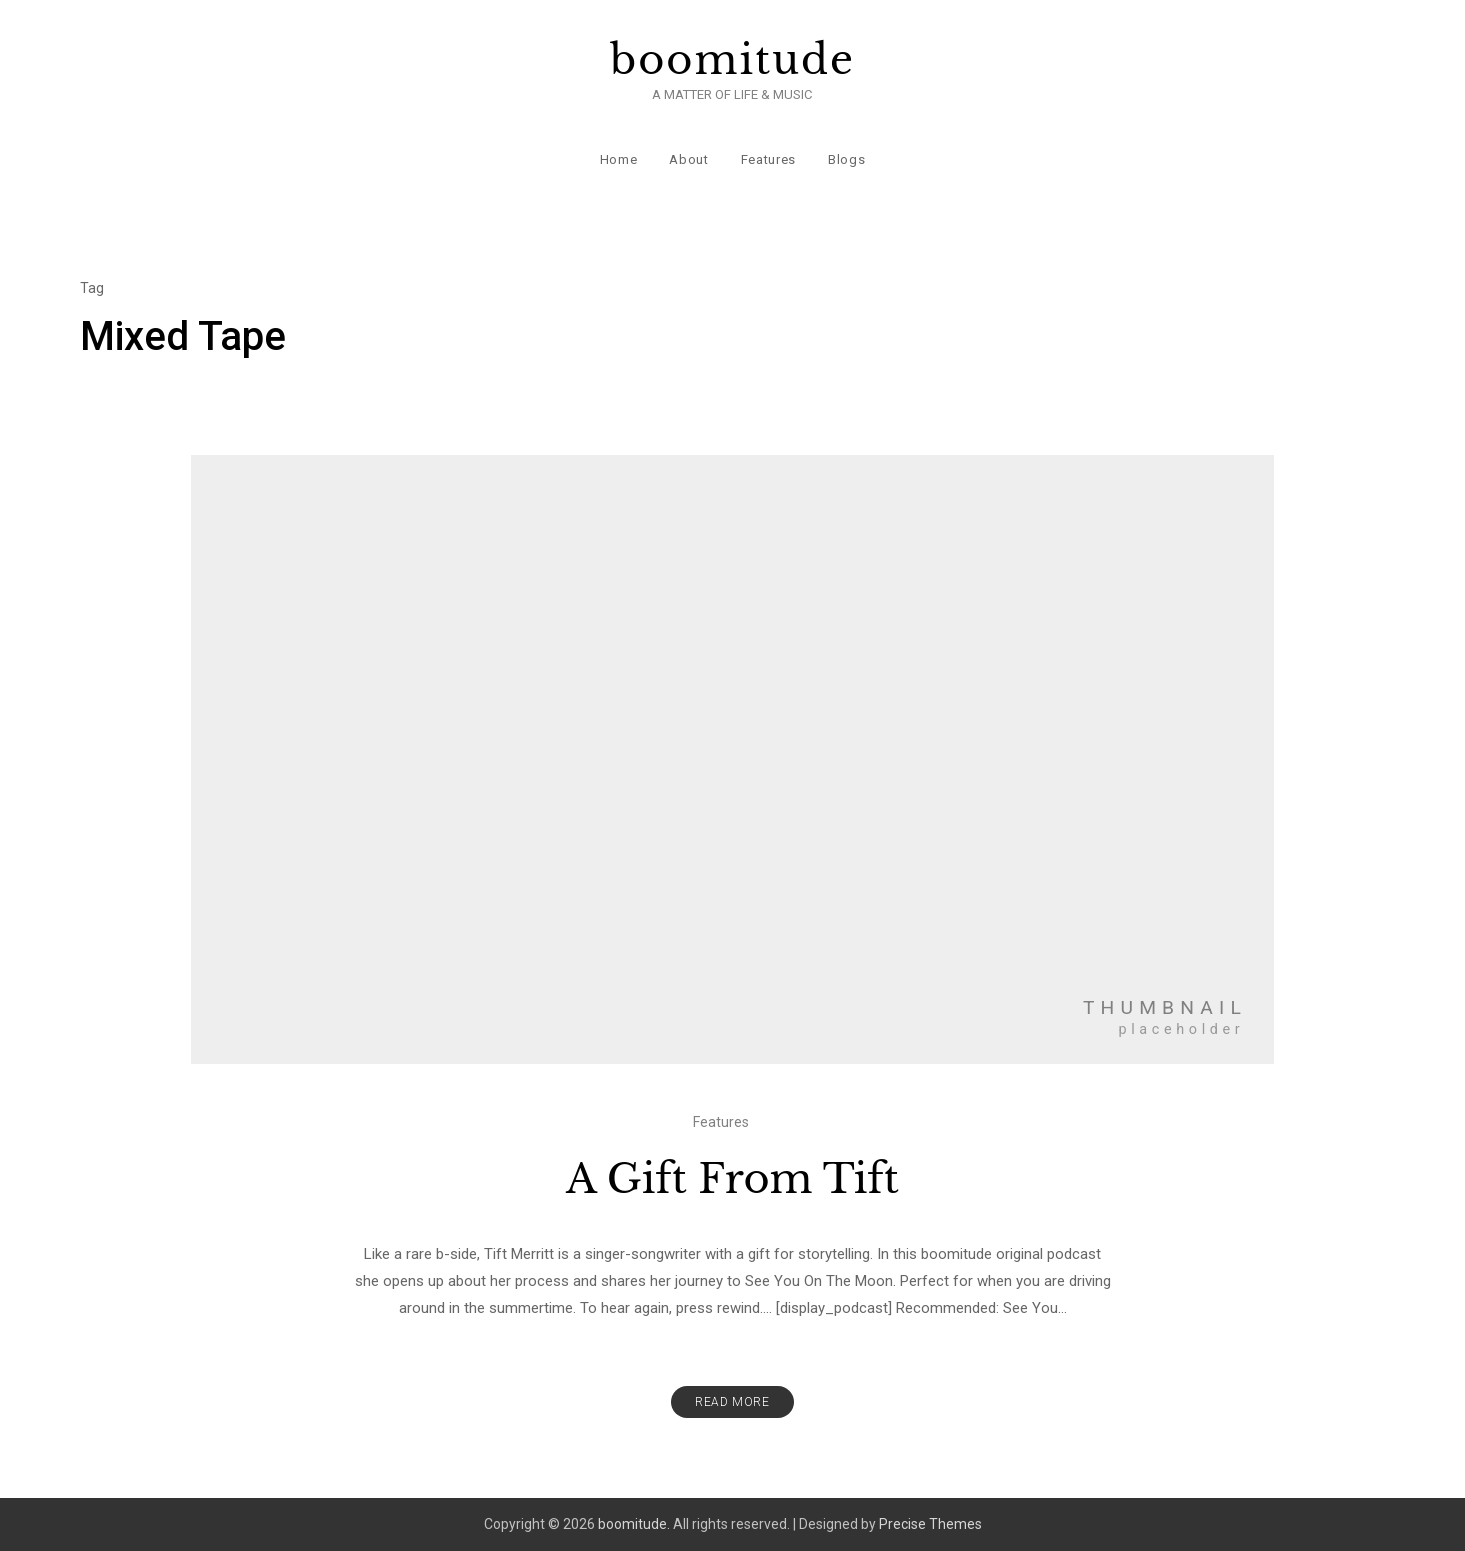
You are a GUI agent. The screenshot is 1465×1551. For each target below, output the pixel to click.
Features (768, 159)
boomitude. (634, 1524)
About (688, 159)
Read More (732, 1402)
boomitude (732, 60)
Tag (92, 288)
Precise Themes (930, 1524)
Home (619, 159)
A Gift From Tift (732, 1179)
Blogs (846, 159)
